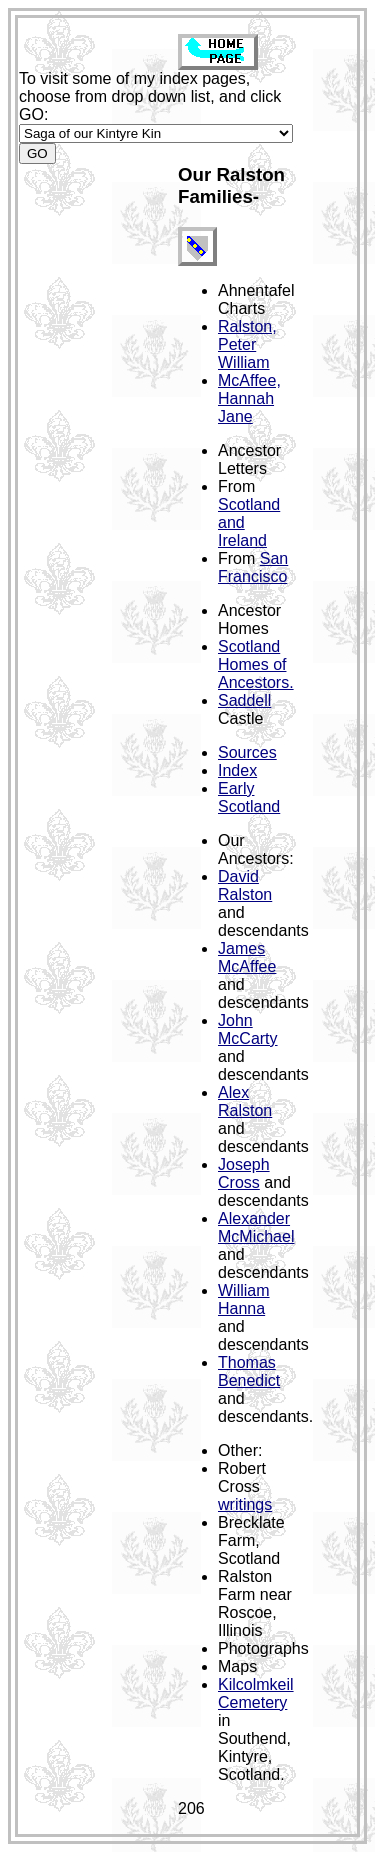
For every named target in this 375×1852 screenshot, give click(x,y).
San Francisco (253, 567)
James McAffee (247, 957)
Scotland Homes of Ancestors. (256, 664)
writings (245, 1504)
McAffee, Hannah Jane (249, 398)
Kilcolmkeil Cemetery (256, 1693)
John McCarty (248, 1029)
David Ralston (245, 885)
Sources (247, 752)
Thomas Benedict (249, 1371)
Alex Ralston (245, 1101)
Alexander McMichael (256, 1227)
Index (237, 770)
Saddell (244, 700)
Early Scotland (249, 797)
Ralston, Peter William (247, 344)
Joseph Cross (244, 1173)
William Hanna (244, 1299)
